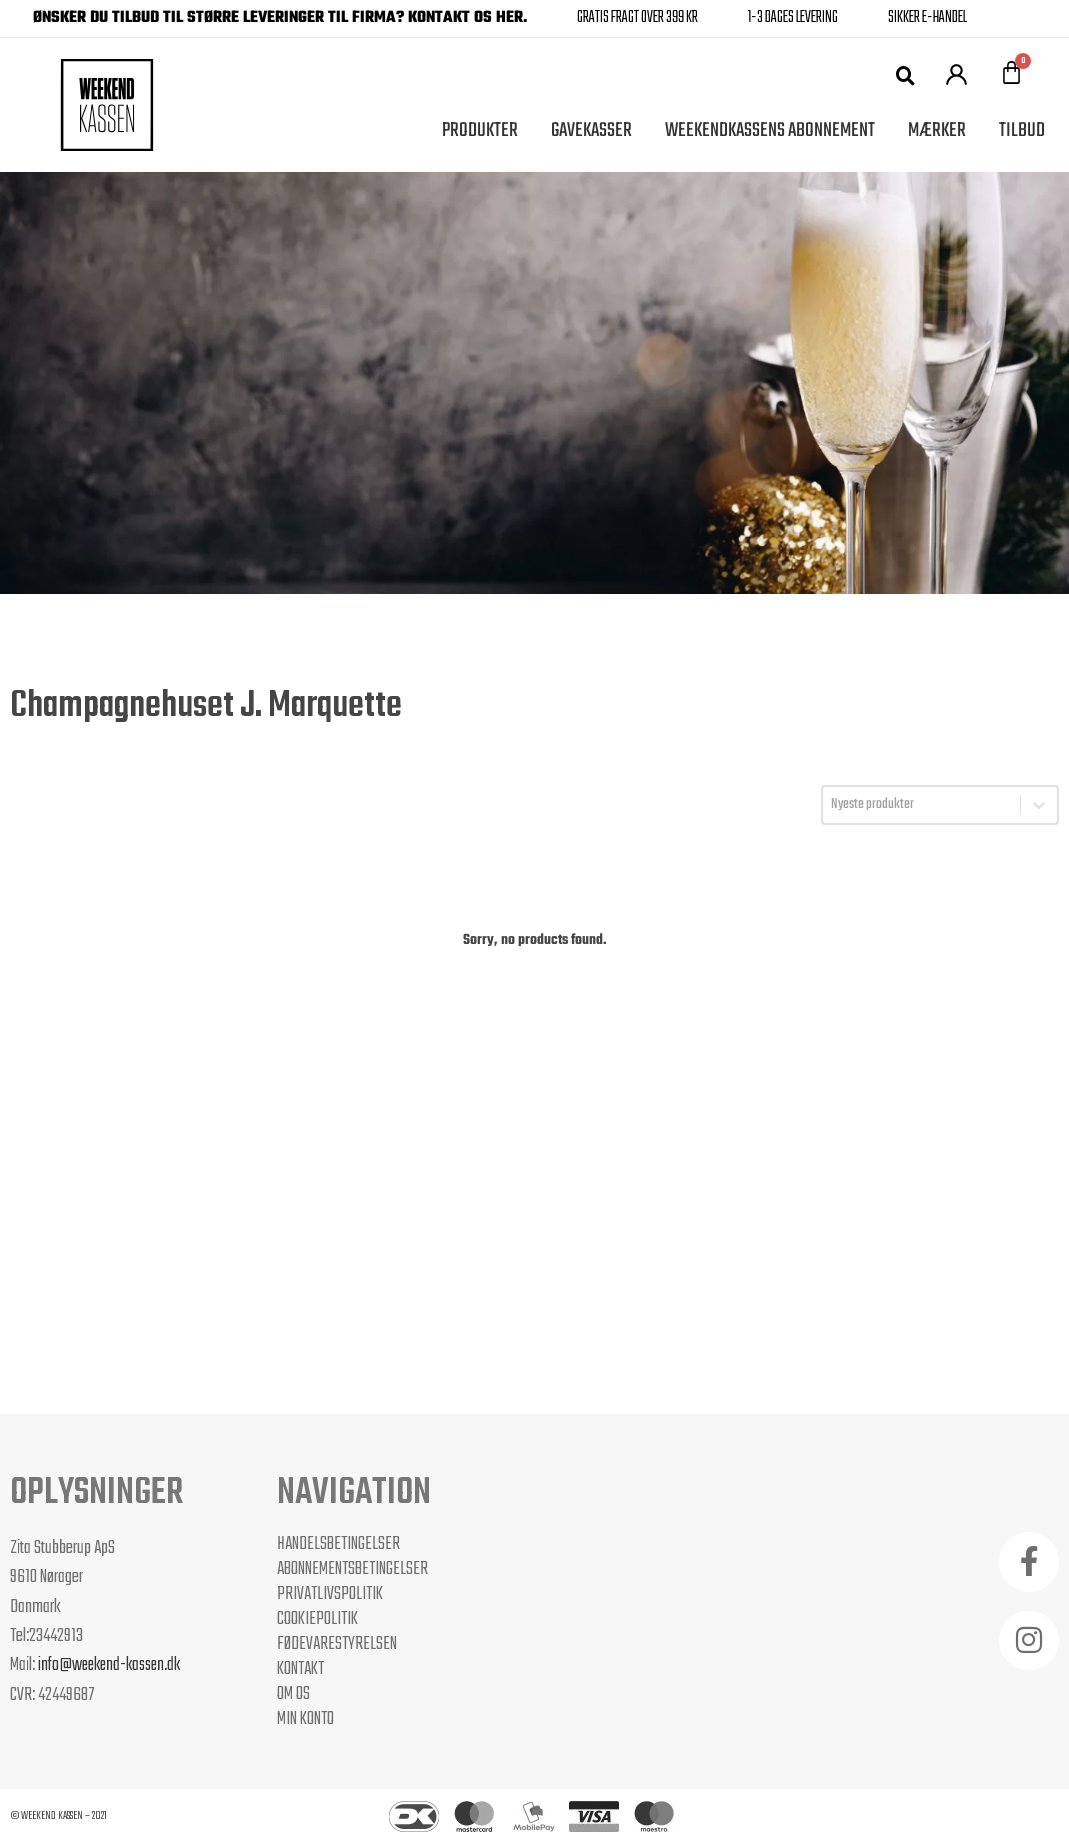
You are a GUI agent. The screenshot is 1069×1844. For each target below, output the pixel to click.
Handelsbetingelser (338, 1544)
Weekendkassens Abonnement (770, 130)
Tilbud (1022, 130)
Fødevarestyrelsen (337, 1644)
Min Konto (305, 1719)
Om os (293, 1694)
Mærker (937, 130)
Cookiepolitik (317, 1619)
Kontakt (300, 1669)
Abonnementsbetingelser (352, 1569)
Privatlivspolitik (330, 1594)
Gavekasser (591, 130)
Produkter (480, 130)
